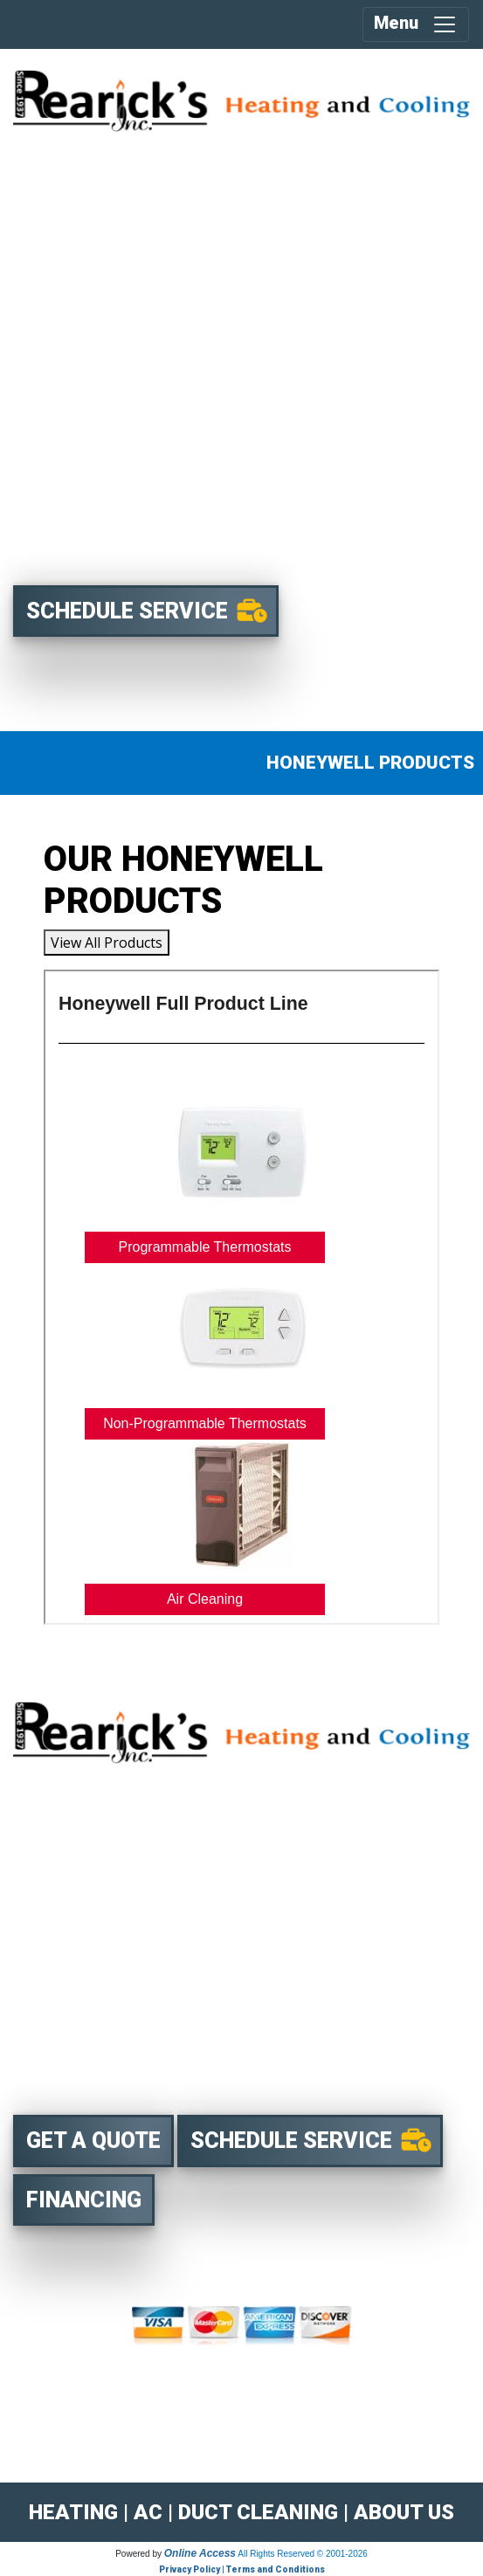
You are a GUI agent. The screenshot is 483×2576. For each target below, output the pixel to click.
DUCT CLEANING (258, 2512)
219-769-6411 (159, 2043)
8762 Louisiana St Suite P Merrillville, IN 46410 (170, 2076)
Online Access (200, 2553)
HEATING (73, 2512)
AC (148, 2512)
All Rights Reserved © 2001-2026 (303, 2554)
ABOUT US (404, 2512)
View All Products (106, 942)
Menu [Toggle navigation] (416, 24)
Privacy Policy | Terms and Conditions (242, 2569)
